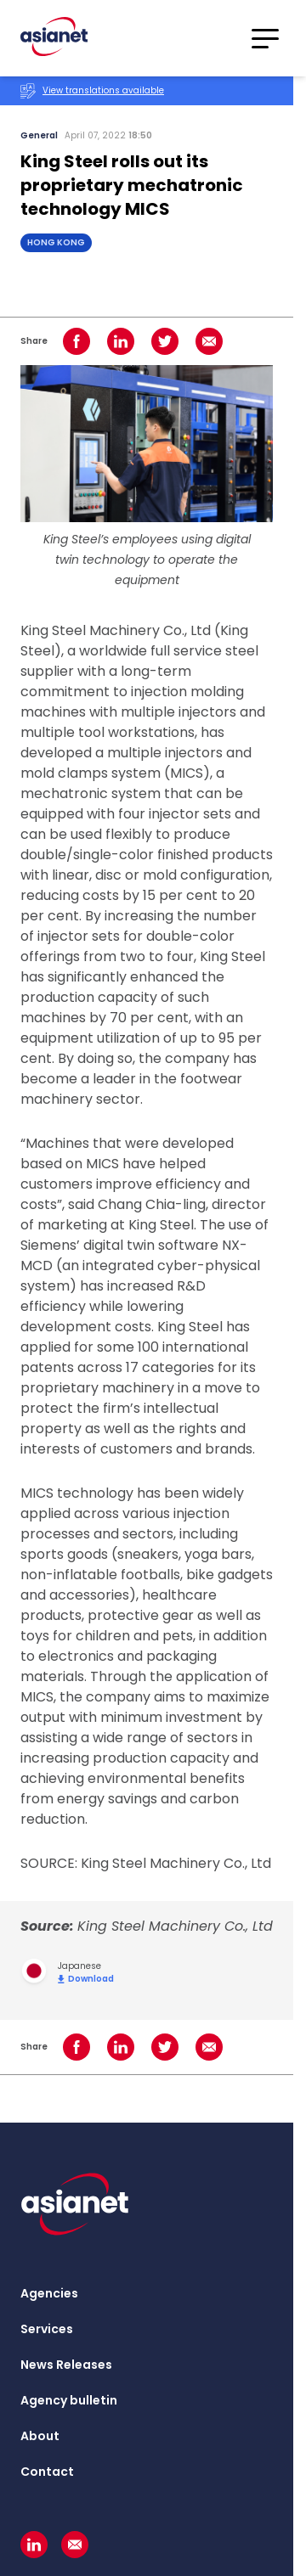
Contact (47, 2471)
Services (46, 2328)
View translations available (92, 90)
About (40, 2435)
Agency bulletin (68, 2400)
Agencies (49, 2293)
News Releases (66, 2364)
